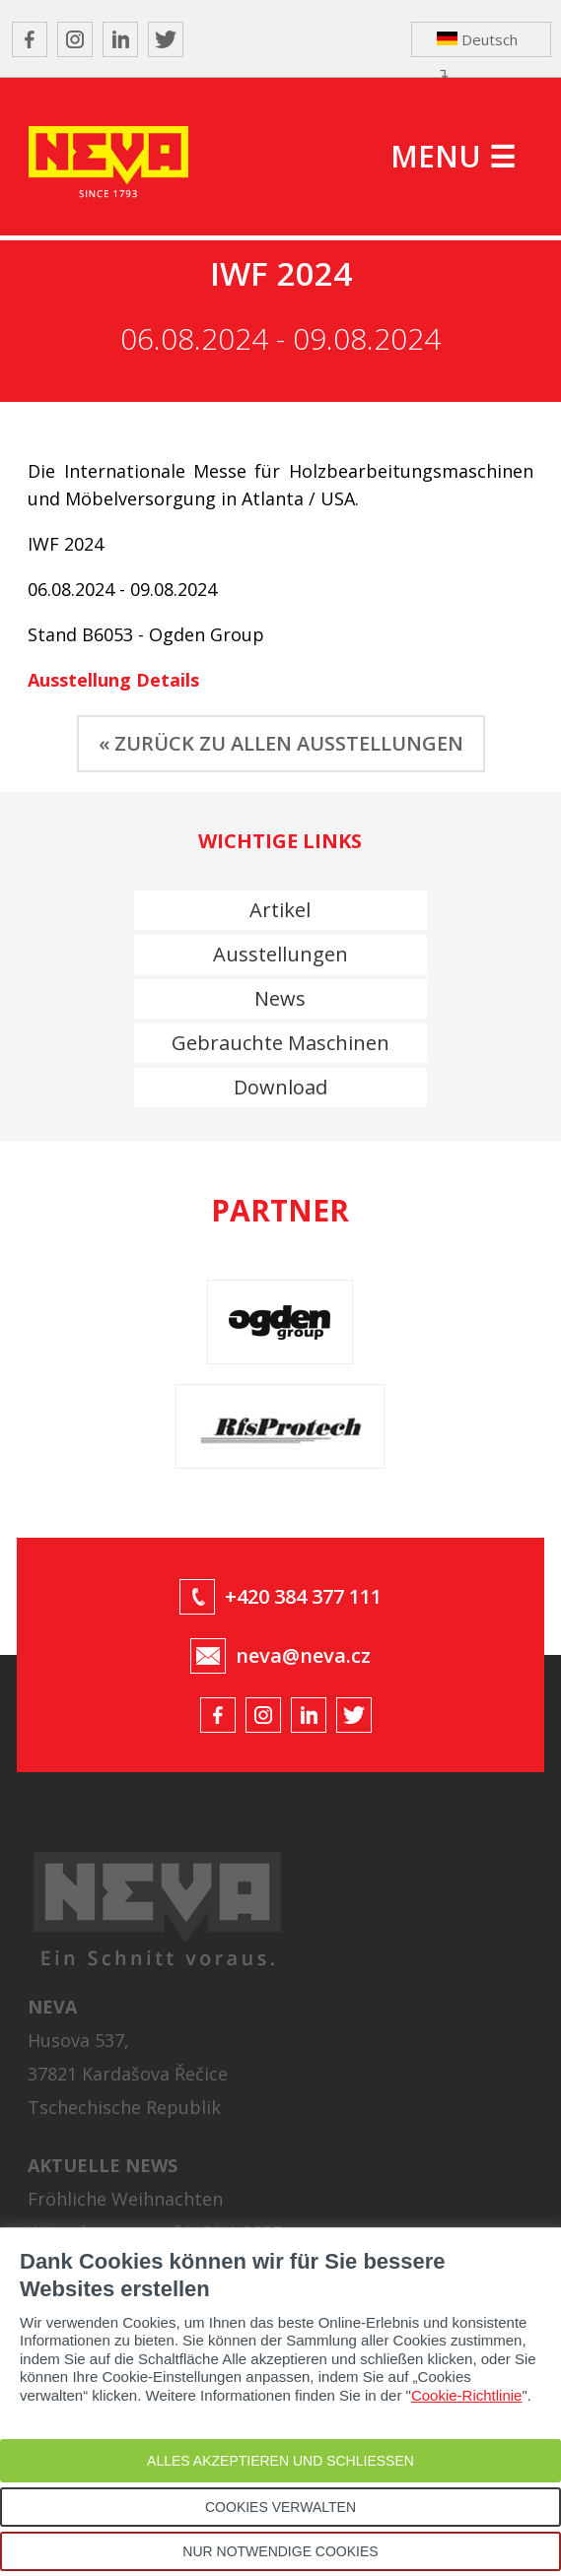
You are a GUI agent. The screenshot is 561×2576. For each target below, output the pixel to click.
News (280, 998)
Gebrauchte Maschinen (280, 1042)
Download (280, 1087)
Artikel (280, 909)
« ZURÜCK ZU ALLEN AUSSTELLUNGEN (281, 743)
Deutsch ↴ (477, 43)
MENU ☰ (453, 156)
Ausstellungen (280, 954)
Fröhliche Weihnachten (125, 2199)
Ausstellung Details (113, 680)
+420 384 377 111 (303, 1596)
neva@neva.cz (303, 1655)
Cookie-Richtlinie (467, 2395)
